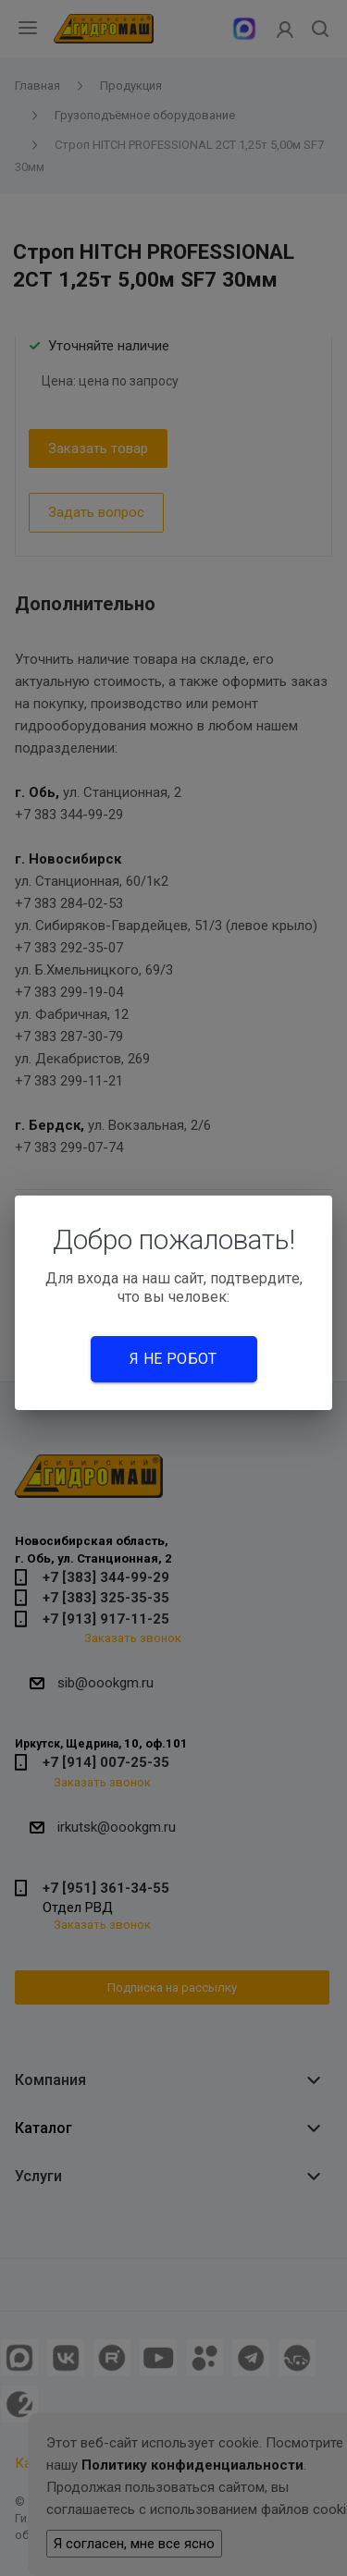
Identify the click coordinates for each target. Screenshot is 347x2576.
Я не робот (173, 1359)
